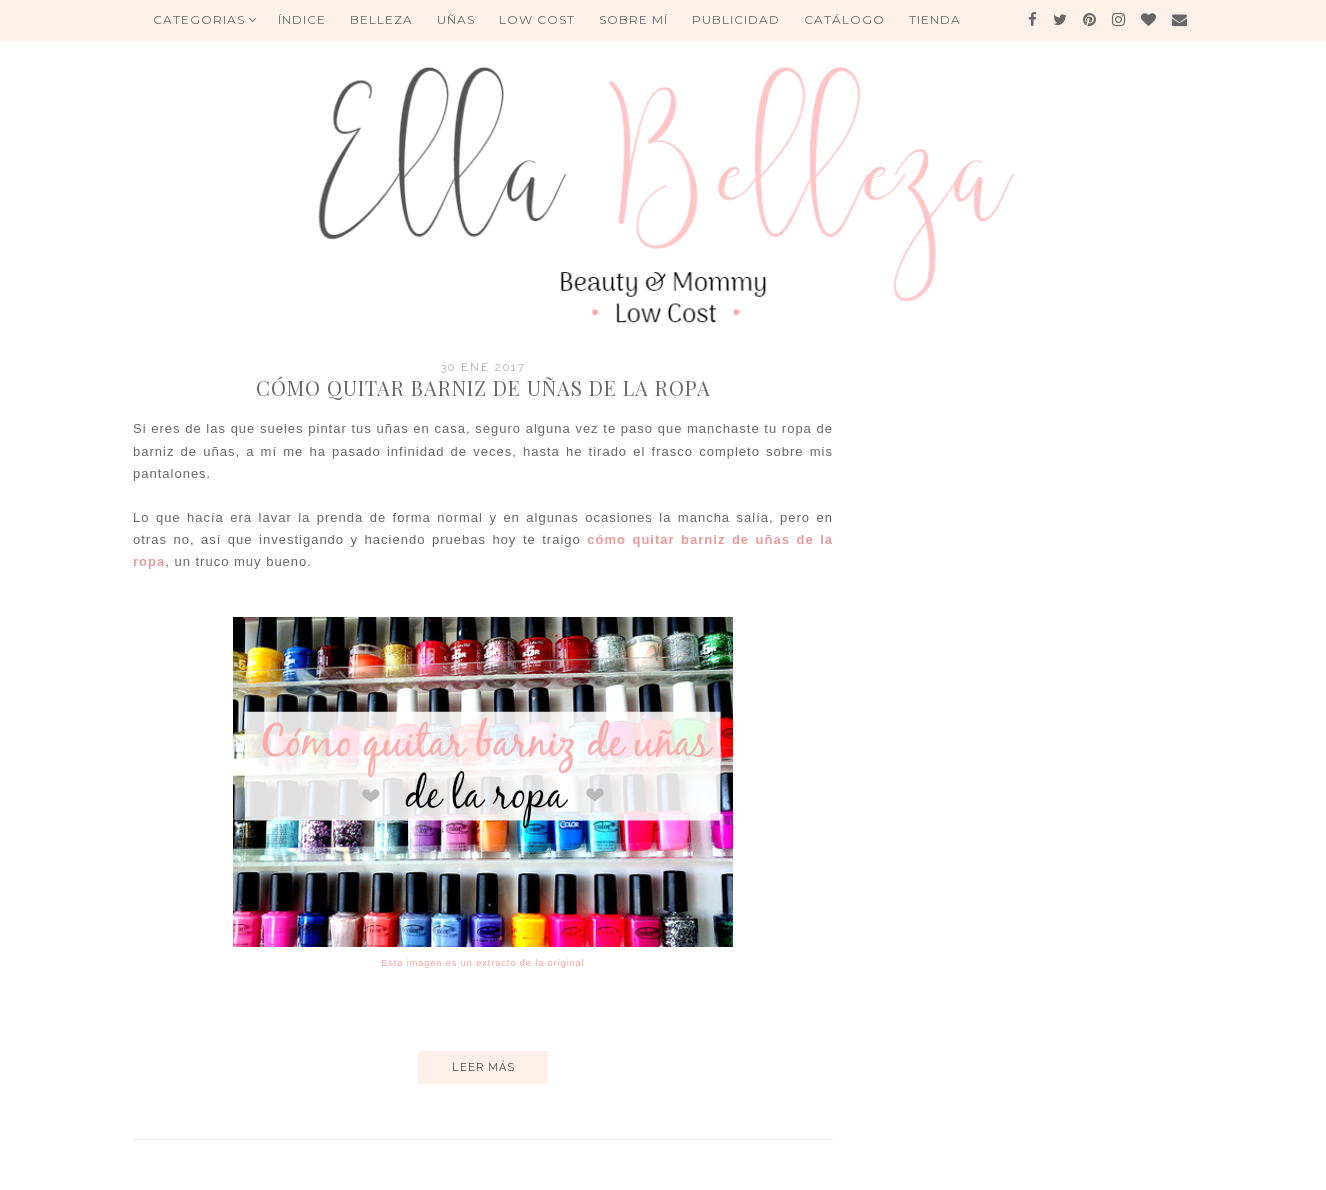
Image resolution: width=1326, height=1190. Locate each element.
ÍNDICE (302, 19)
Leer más (483, 1067)
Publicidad (736, 19)
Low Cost (537, 19)
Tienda (935, 19)
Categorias (205, 19)
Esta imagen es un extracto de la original (483, 963)
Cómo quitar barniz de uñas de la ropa (483, 387)
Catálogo (844, 19)
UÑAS (456, 19)
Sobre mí (633, 19)
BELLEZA (381, 19)
